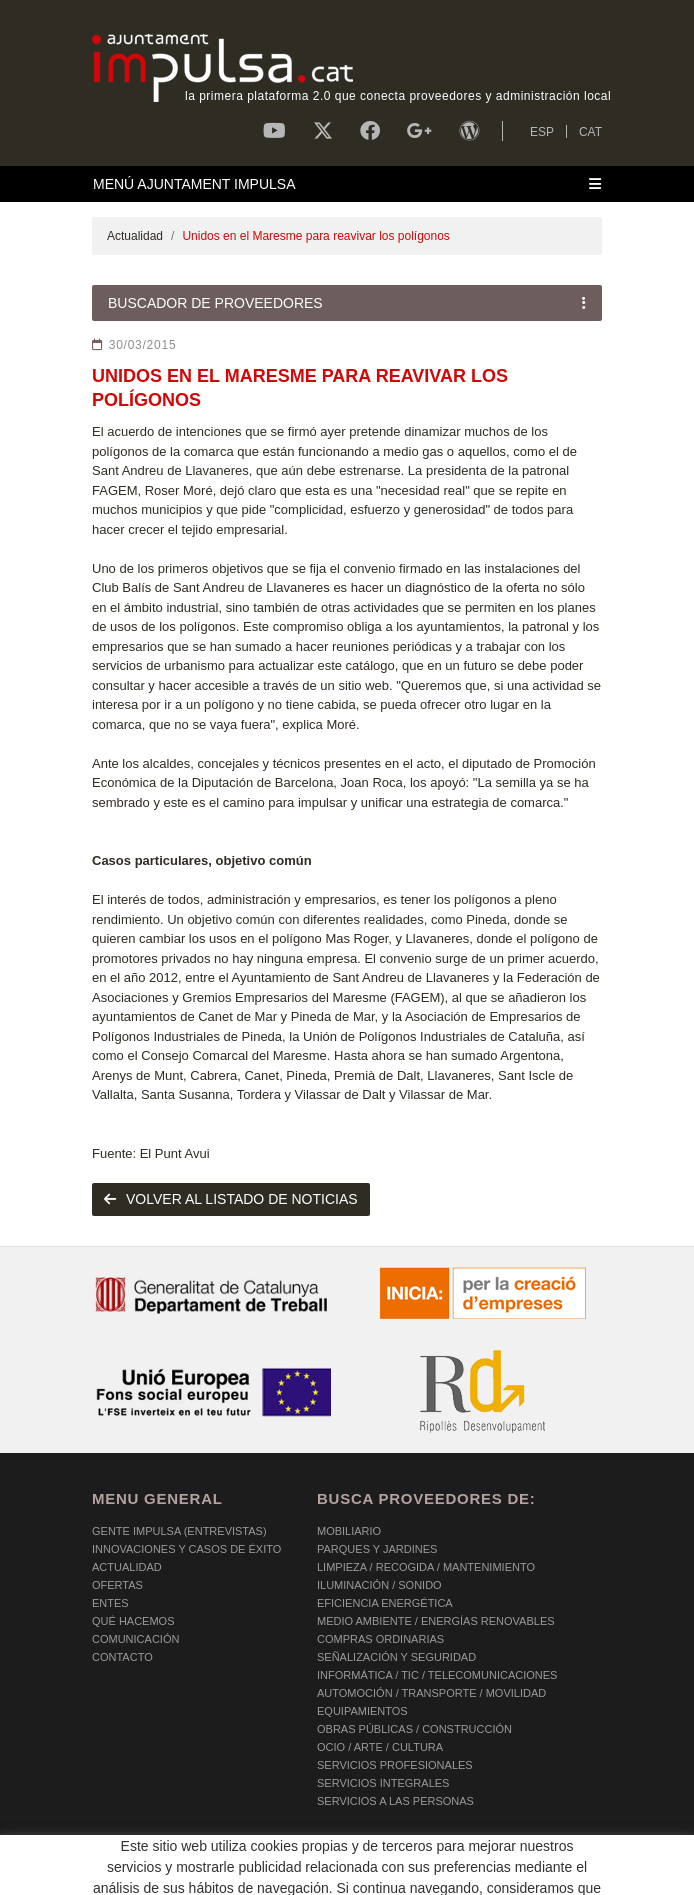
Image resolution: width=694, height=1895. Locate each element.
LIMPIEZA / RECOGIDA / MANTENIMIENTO (426, 1567)
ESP (542, 132)
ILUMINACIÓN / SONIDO (379, 1585)
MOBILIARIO (349, 1531)
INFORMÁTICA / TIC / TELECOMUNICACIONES (437, 1675)
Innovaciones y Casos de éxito (186, 1549)
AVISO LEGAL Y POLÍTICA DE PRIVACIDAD (349, 1855)
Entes (110, 1603)
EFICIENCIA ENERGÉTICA (385, 1603)
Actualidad (135, 236)
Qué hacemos (133, 1621)
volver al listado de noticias (231, 1199)
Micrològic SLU (484, 1875)
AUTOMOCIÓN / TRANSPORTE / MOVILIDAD (431, 1693)
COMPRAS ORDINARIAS (380, 1639)
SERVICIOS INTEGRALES (383, 1783)
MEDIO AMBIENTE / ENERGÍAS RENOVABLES (436, 1621)
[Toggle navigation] (347, 184)
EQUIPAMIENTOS (362, 1711)
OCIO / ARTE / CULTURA (380, 1747)
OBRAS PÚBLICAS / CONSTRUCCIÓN (414, 1729)
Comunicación (135, 1639)
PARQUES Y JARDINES (377, 1549)
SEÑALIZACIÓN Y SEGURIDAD (396, 1657)
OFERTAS (117, 1585)
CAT (590, 132)
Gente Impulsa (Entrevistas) (179, 1531)
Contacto (122, 1657)
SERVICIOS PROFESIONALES (395, 1765)
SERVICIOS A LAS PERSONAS (395, 1801)
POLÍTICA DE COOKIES (152, 1855)
